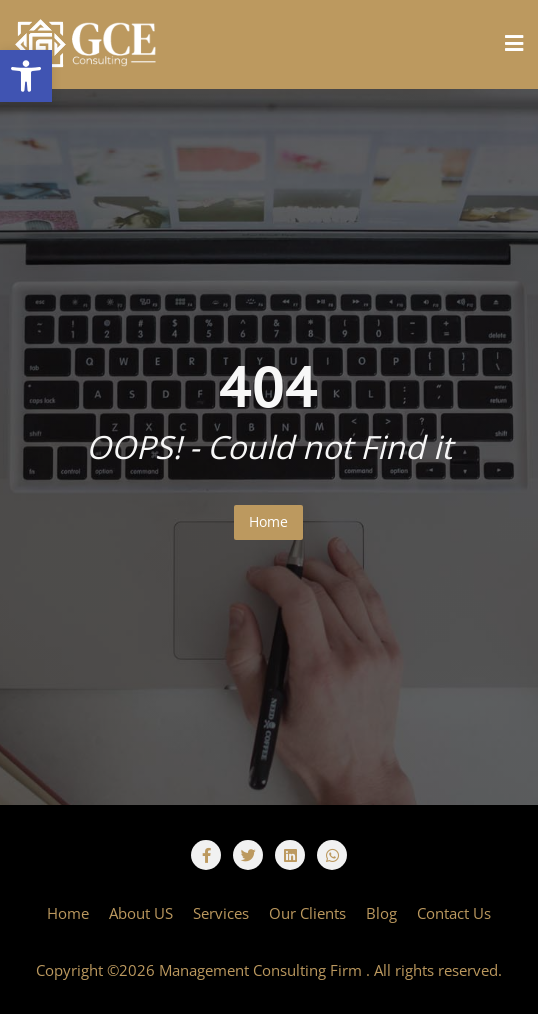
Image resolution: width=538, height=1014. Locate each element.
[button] (26, 76)
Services (221, 913)
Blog (381, 913)
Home (268, 521)
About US (141, 913)
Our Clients (307, 913)
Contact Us (454, 913)
